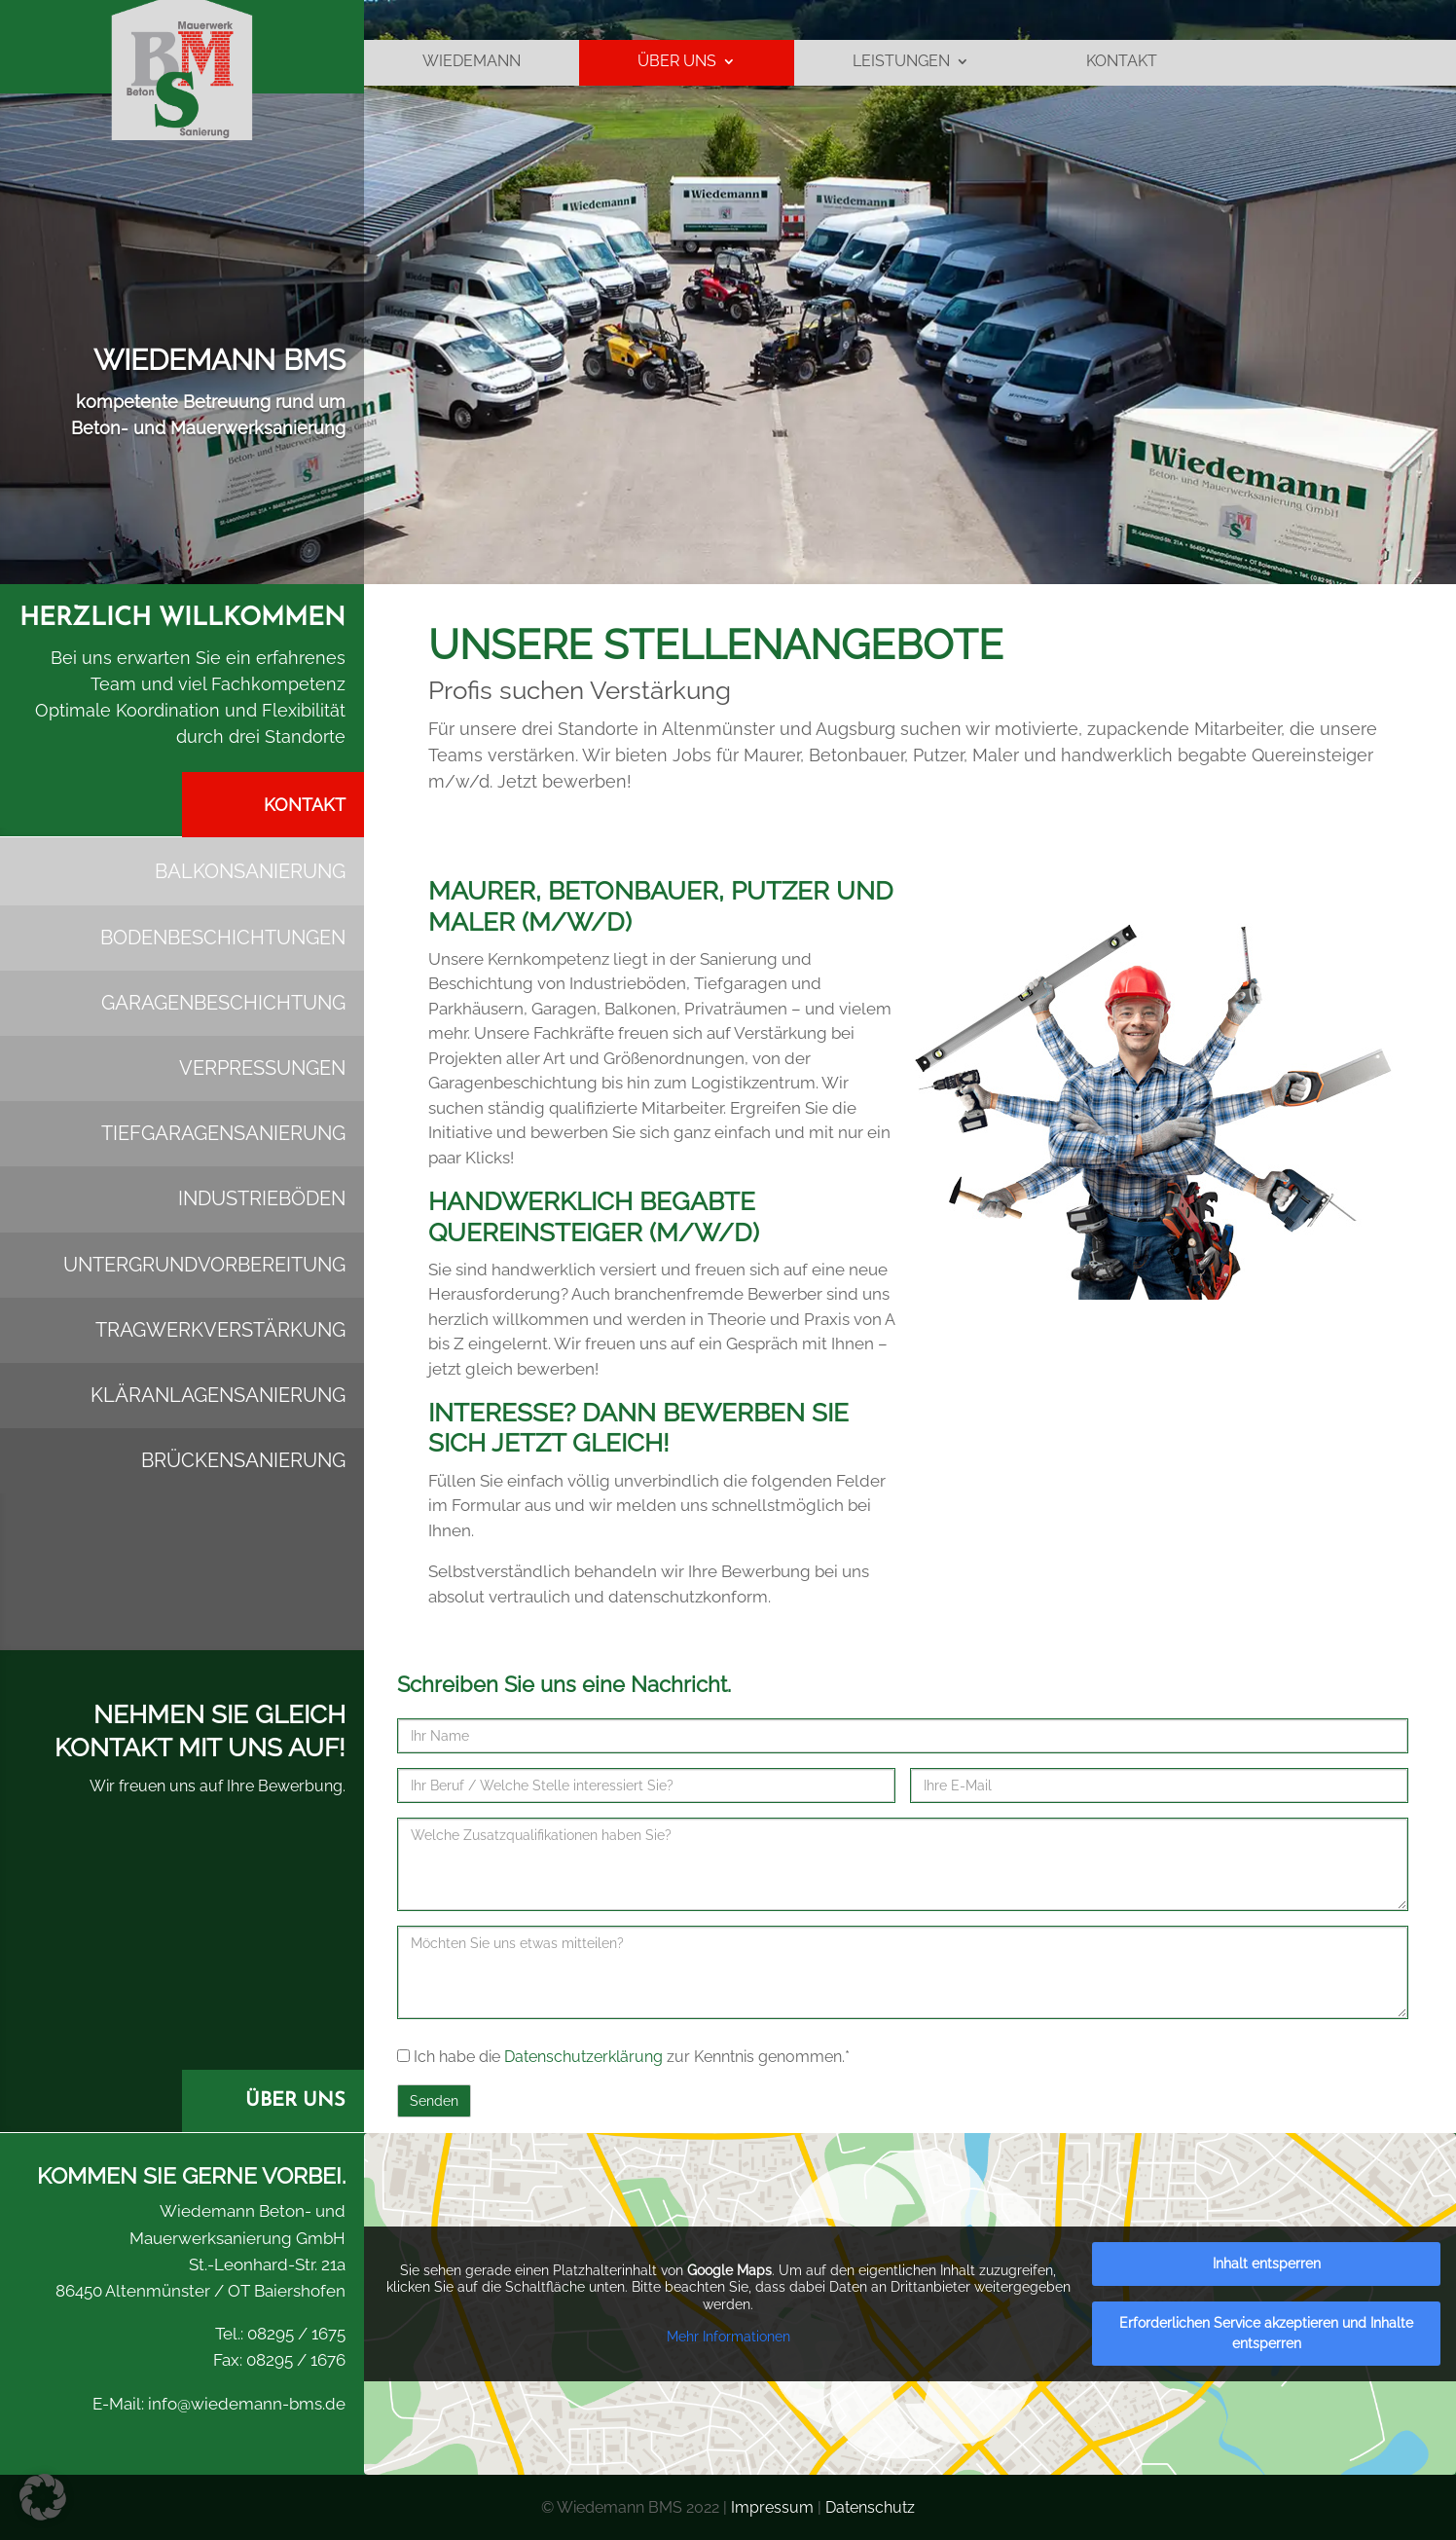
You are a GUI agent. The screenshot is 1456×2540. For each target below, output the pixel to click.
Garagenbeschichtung (223, 1002)
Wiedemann (471, 68)
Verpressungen (262, 1068)
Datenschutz (870, 2507)
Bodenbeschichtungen (223, 937)
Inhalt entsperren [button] (1267, 2263)
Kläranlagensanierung (218, 1395)
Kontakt (1121, 68)
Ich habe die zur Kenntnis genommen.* (623, 2056)
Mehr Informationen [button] (728, 2336)
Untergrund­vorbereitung (204, 1264)
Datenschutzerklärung (583, 2056)
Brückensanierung (243, 1460)
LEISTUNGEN (901, 68)
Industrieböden (262, 1198)
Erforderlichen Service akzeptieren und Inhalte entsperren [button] (1266, 2333)
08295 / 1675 (294, 2333)
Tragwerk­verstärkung (220, 1330)
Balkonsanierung (250, 871)
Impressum (772, 2507)
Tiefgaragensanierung (223, 1133)
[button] (43, 2497)
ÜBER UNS (676, 68)
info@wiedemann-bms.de (245, 2403)
